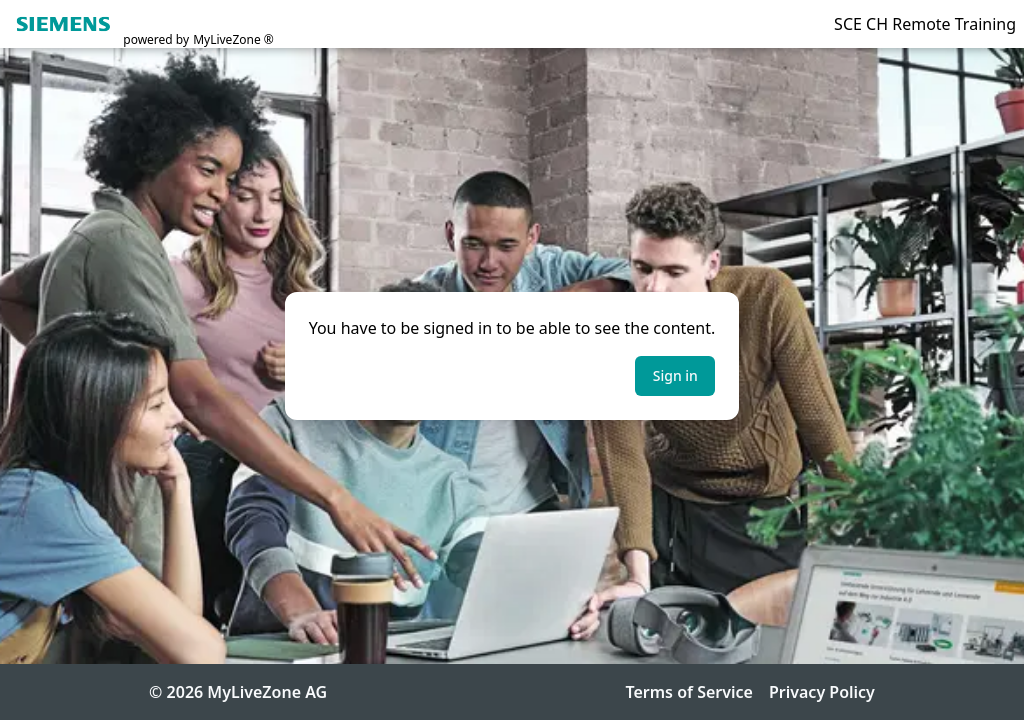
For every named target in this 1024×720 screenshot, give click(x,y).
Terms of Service (688, 692)
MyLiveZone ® (233, 40)
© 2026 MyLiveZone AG (238, 692)
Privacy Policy (822, 692)
